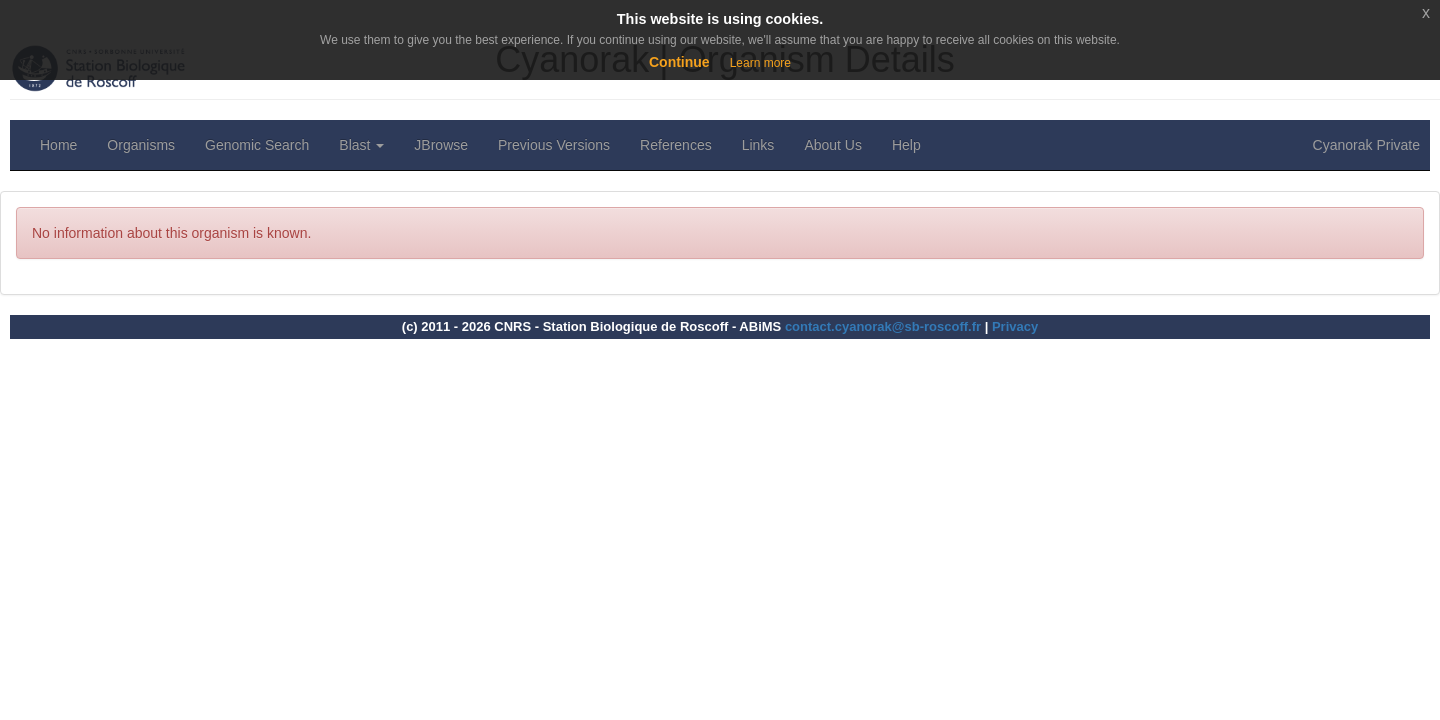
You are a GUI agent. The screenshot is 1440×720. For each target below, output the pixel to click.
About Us (833, 145)
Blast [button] (361, 145)
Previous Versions (554, 145)
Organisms (141, 145)
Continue (679, 62)
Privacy (1015, 326)
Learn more (760, 63)
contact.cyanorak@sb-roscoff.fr (883, 326)
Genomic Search (257, 145)
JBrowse (441, 145)
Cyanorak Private (1366, 145)
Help (906, 145)
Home (58, 145)
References (676, 145)
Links (758, 145)
